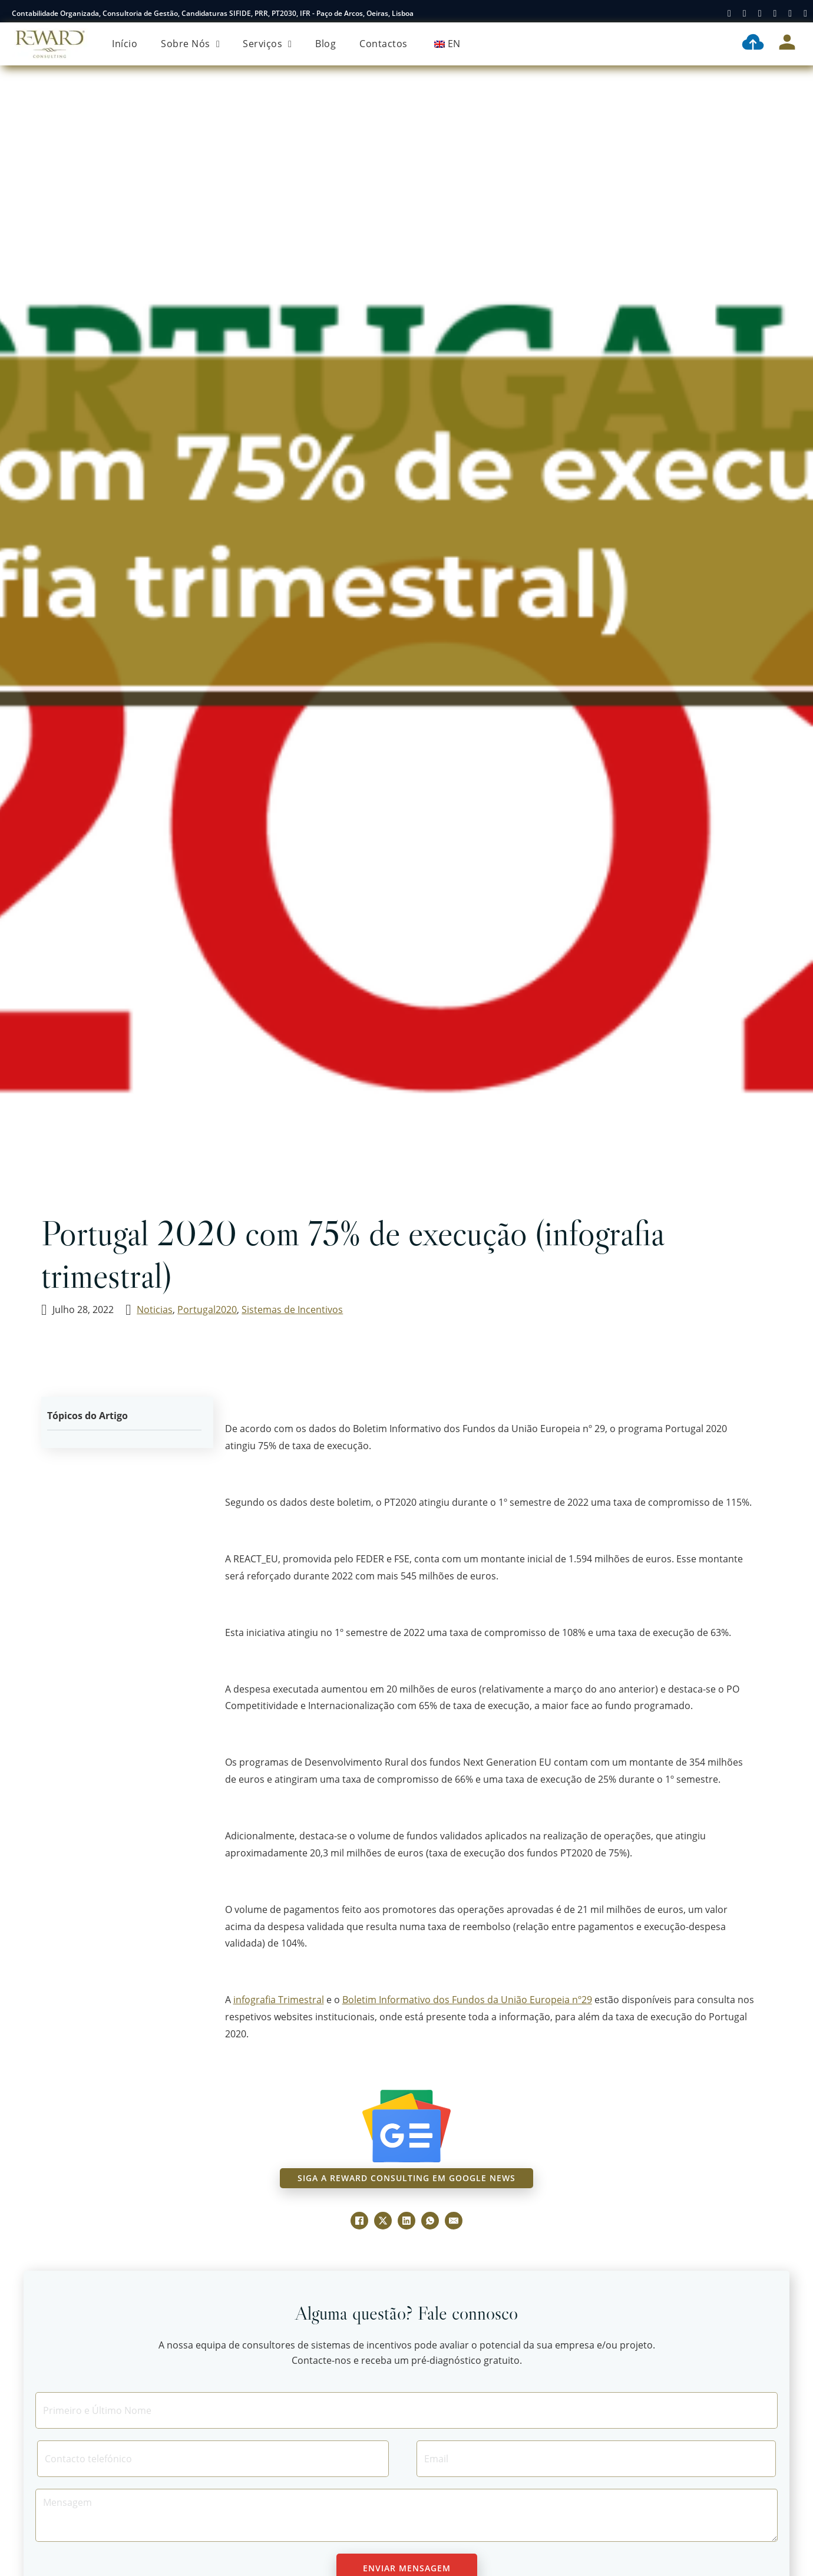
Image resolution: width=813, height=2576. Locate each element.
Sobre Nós (185, 43)
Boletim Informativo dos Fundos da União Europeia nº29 (467, 1999)
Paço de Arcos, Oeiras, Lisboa (365, 13)
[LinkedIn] (406, 2220)
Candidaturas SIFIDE (216, 13)
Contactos (383, 43)
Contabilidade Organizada (55, 13)
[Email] (596, 2458)
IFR (305, 13)
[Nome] (406, 2410)
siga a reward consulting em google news (406, 2178)
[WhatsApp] (430, 2220)
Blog (325, 43)
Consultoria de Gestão (140, 13)
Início (124, 43)
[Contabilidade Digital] (753, 44)
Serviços (262, 43)
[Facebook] (359, 2220)
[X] (383, 2220)
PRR (261, 13)
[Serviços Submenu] (290, 44)
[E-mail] (453, 2220)
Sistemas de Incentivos (292, 1309)
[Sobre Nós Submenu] (218, 44)
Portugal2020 (207, 1309)
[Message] (406, 2515)
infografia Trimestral (278, 1999)
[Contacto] (213, 2458)
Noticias (155, 1309)
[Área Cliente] (787, 44)
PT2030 (284, 13)
